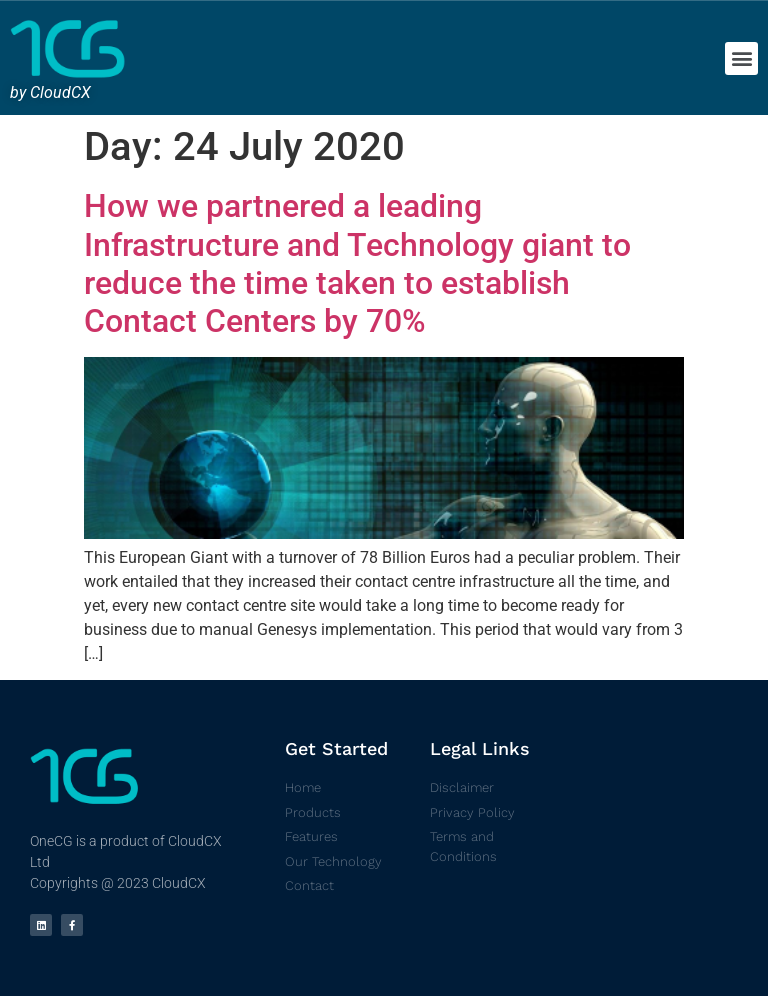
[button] (741, 58)
